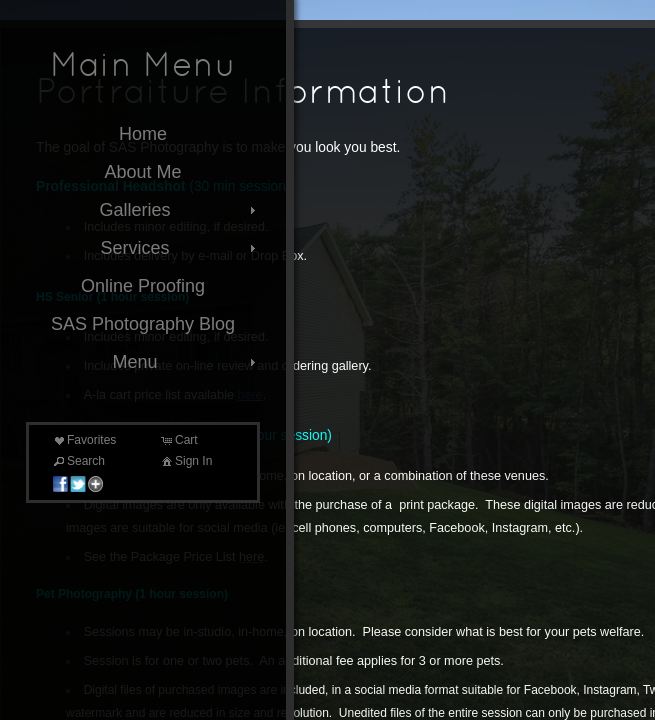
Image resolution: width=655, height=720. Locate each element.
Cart (178, 440)
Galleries (179, 210)
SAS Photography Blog (143, 324)
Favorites (83, 440)
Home (143, 134)
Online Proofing (143, 286)
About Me (142, 172)
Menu (186, 362)
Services (180, 248)
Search (78, 461)
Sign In (185, 461)
